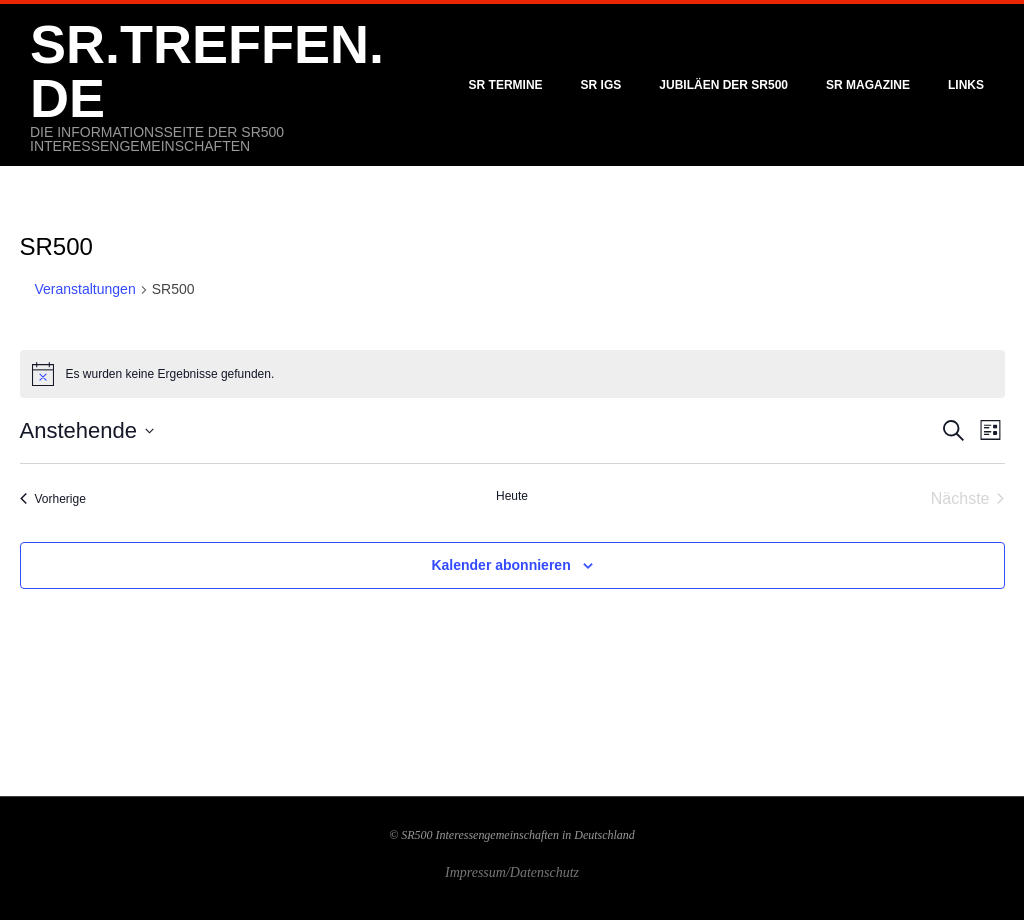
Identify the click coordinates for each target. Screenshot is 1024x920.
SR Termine (506, 85)
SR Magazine (868, 85)
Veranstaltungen (85, 289)
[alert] (512, 374)
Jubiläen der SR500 (723, 85)
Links (966, 85)
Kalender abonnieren (500, 565)
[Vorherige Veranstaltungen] (53, 499)
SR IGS (601, 85)
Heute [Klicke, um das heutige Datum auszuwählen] (512, 496)
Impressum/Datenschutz (512, 872)
